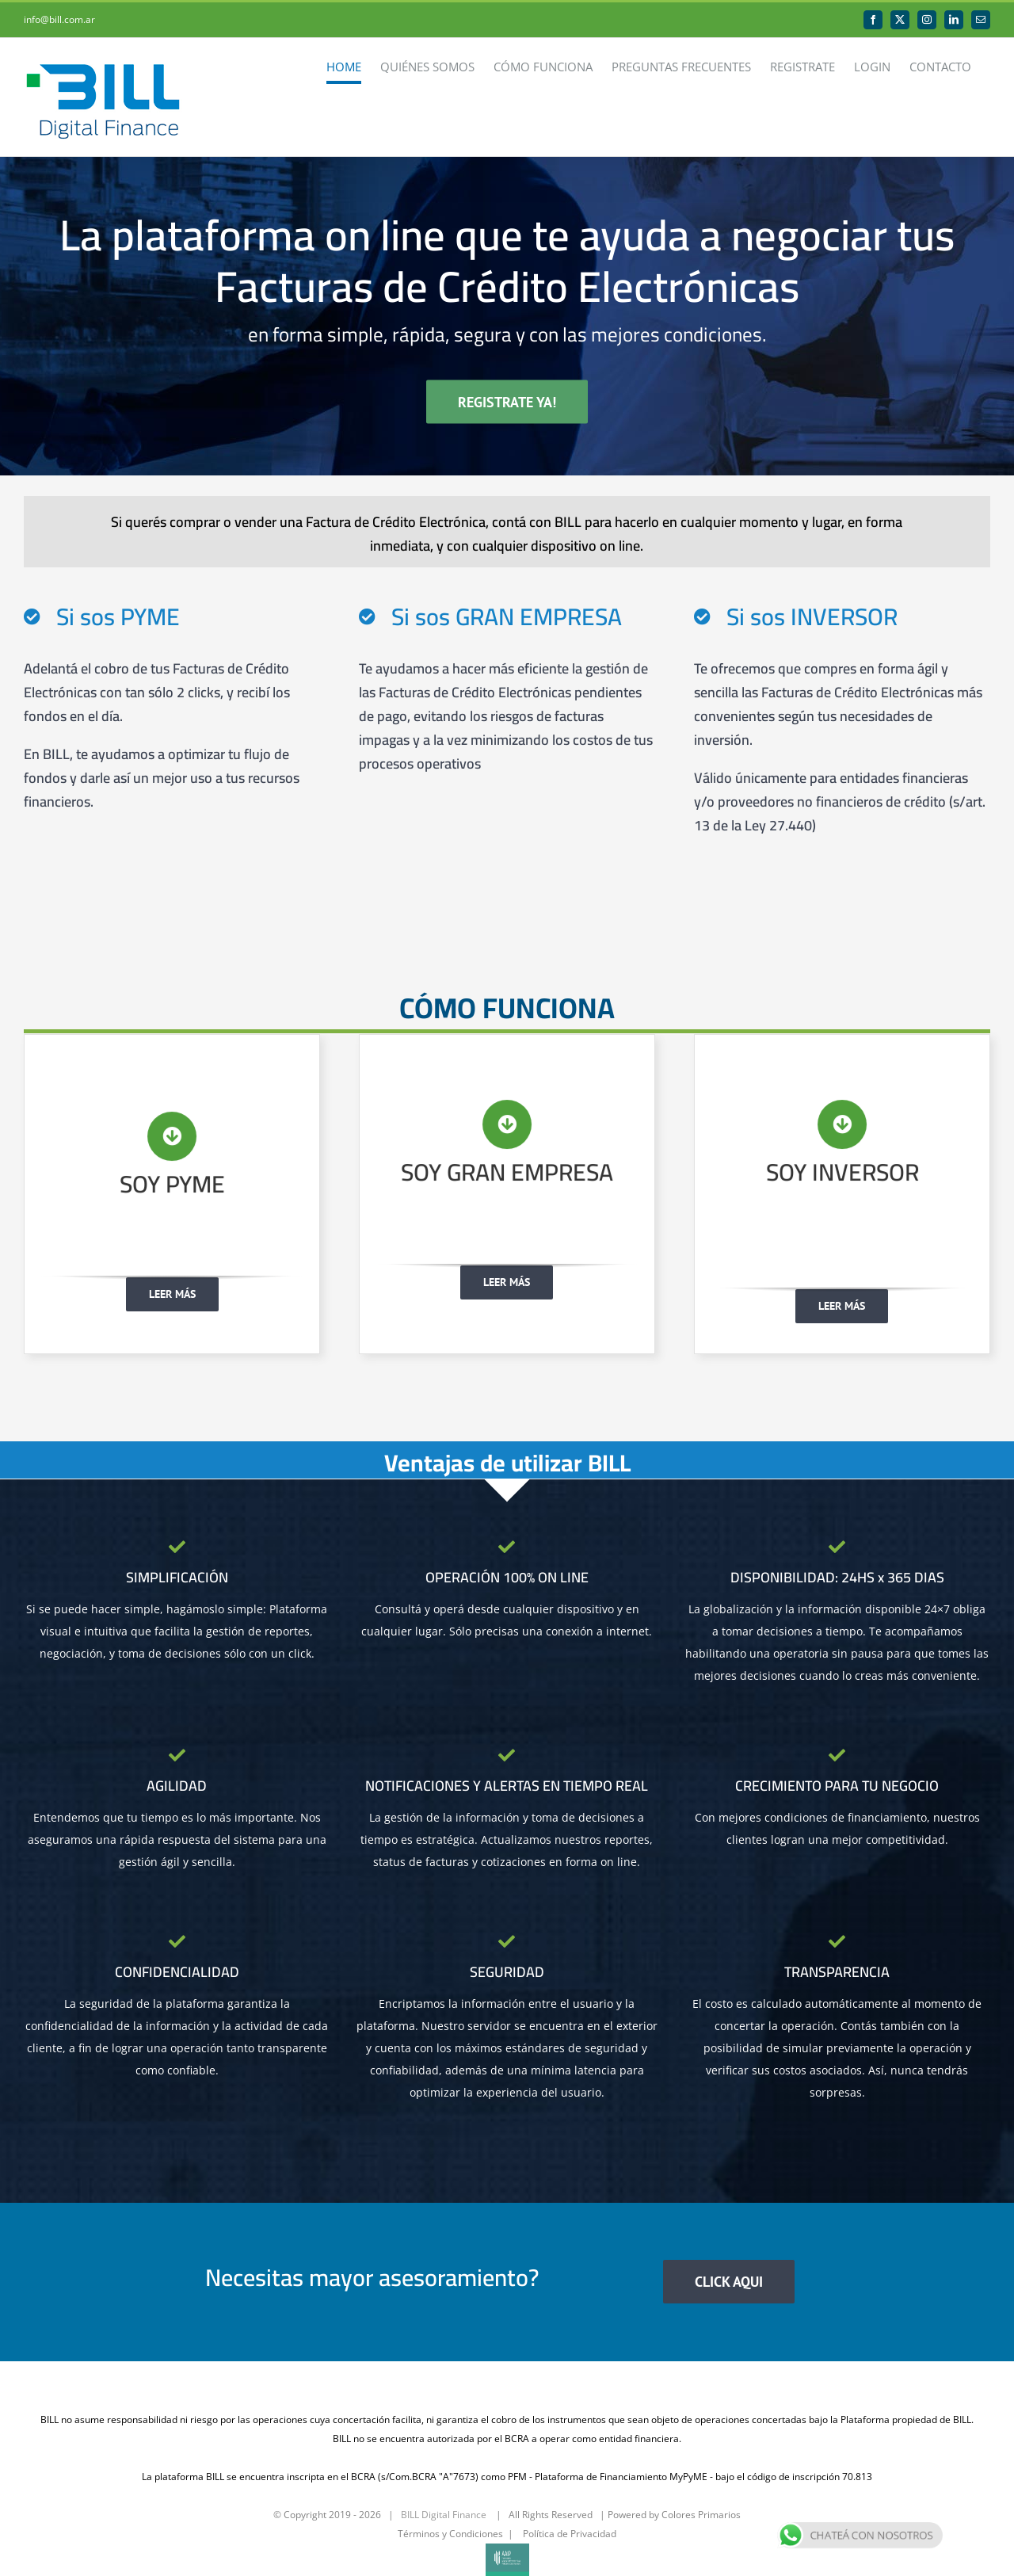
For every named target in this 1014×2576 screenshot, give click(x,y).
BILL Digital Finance (443, 2514)
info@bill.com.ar (59, 19)
